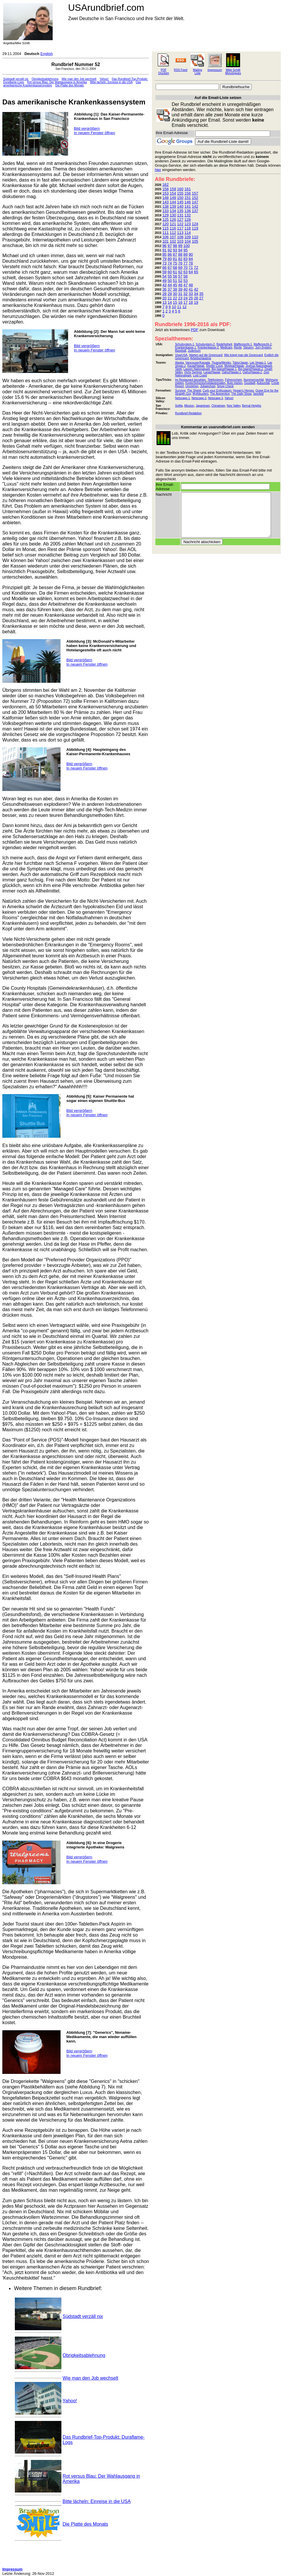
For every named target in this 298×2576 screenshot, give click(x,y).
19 (196, 302)
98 (175, 245)
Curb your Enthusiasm (217, 390)
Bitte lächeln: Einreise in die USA (111, 82)
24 (185, 298)
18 (191, 302)
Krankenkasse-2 (208, 347)
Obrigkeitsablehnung (45, 79)
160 (180, 189)
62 (180, 272)
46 (180, 285)
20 (164, 298)
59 (164, 272)
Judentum (194, 350)
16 (180, 302)
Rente (238, 347)
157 (195, 193)
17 (185, 302)
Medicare (226, 347)
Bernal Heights (251, 405)
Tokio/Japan (240, 362)
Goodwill (249, 383)
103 (180, 241)
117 (180, 228)
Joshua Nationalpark (259, 365)
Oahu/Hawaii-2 (252, 372)
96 (164, 245)
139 (173, 206)
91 (164, 250)
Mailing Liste (197, 71)
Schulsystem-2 (205, 344)
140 (180, 206)
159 (173, 189)
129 (165, 215)
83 (185, 259)
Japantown (203, 405)
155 (180, 193)
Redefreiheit (224, 344)
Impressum (214, 70)
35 (201, 293)
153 (165, 193)
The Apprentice (220, 393)
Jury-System (263, 347)
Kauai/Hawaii (195, 365)
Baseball (180, 350)
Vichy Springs (193, 372)
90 (191, 254)
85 (164, 254)
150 (180, 197)
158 (165, 189)
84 (191, 259)
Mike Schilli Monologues (233, 71)
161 (188, 189)
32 (185, 293)
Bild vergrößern (87, 128)
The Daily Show (241, 393)
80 (170, 259)
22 (175, 298)
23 (180, 298)
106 (165, 237)
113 (180, 232)
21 (170, 298)
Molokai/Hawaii (234, 365)
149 (173, 197)
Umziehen (191, 386)
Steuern (248, 347)
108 (180, 237)
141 (188, 206)
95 (185, 250)
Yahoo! (104, 79)
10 (174, 307)
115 (165, 228)
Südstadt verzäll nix (16, 79)
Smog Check (225, 386)
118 (188, 228)
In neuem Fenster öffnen (94, 133)
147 (195, 202)
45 (175, 285)
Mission (189, 405)
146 (188, 202)
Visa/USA (181, 355)
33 (191, 293)
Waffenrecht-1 (243, 344)
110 (195, 237)
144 (173, 202)
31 (180, 293)
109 (188, 237)
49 (164, 280)
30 (175, 293)
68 (175, 267)
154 (173, 193)
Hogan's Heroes (243, 390)
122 (180, 224)
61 (175, 272)
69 (180, 267)
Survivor (180, 390)
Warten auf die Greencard (206, 355)
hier (158, 170)
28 (164, 293)
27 (201, 298)
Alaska (179, 362)
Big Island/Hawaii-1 (224, 369)
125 (165, 219)
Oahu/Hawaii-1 (231, 372)
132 (188, 215)
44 (170, 285)
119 (195, 228)
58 (185, 276)
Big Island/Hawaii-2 (250, 369)
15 (175, 302)
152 (195, 197)
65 (196, 272)
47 (185, 285)
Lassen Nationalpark (196, 369)
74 (170, 263)
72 (196, 267)
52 (180, 280)
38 (175, 289)
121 (173, 224)
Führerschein (233, 379)
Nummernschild (254, 379)
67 (170, 267)
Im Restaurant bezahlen (190, 379)
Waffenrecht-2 (262, 344)
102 (173, 241)
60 (170, 272)
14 (170, 302)
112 (173, 232)
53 (185, 280)
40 (185, 289)
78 (191, 263)
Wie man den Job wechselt (79, 79)
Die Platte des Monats (69, 85)
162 (165, 184)
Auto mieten (234, 383)
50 (170, 280)
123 (188, 224)
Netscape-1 (182, 398)
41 (191, 289)
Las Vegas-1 (258, 362)
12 (184, 307)
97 (170, 245)
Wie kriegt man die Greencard (243, 355)
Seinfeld (258, 393)
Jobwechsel (207, 386)
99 (180, 245)
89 (185, 254)
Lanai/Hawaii (211, 372)
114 (188, 232)
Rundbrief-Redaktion (188, 413)
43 (164, 285)
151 (188, 197)
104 (188, 241)
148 (165, 197)
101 (165, 241)
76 (180, 263)
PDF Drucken (163, 71)
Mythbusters (200, 393)
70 (185, 267)
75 (175, 263)
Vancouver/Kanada (197, 362)
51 (175, 280)
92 (170, 250)
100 (186, 245)
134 (173, 211)
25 (191, 298)
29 (170, 293)
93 (175, 250)
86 (170, 254)
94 (180, 250)
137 (195, 211)
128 (188, 219)
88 (180, 254)
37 (170, 289)
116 (173, 228)
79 (164, 259)
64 (191, 272)
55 (170, 276)
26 (196, 298)
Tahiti (178, 369)
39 (180, 289)
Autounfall (263, 383)
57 (180, 276)
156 (188, 193)
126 (173, 219)
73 (164, 263)
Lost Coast (200, 375)
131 (180, 215)
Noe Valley (233, 405)
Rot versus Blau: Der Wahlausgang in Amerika (57, 82)
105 (195, 241)
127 (180, 219)
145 (180, 202)
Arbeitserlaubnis (200, 358)
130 (173, 215)
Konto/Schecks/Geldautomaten (205, 383)
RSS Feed (180, 70)
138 (165, 206)
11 (179, 307)
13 (164, 302)
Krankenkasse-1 (185, 347)
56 (175, 276)
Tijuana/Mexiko (221, 362)
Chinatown (218, 405)
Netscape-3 (215, 398)
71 (191, 267)
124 (195, 224)
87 (175, 254)
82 (180, 259)
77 (185, 263)
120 (165, 224)
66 (164, 267)
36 (164, 289)
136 (188, 211)
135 (180, 211)
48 (191, 285)
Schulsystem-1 (184, 344)
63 (185, 272)
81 (175, 259)
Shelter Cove (214, 365)
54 (164, 276)
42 (196, 289)
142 (195, 206)
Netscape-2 (198, 398)
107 (173, 237)
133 (165, 211)
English (46, 53)
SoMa (178, 405)
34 (196, 293)
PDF (194, 330)
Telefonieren (215, 379)
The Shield (194, 390)
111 (165, 232)
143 (165, 202)
